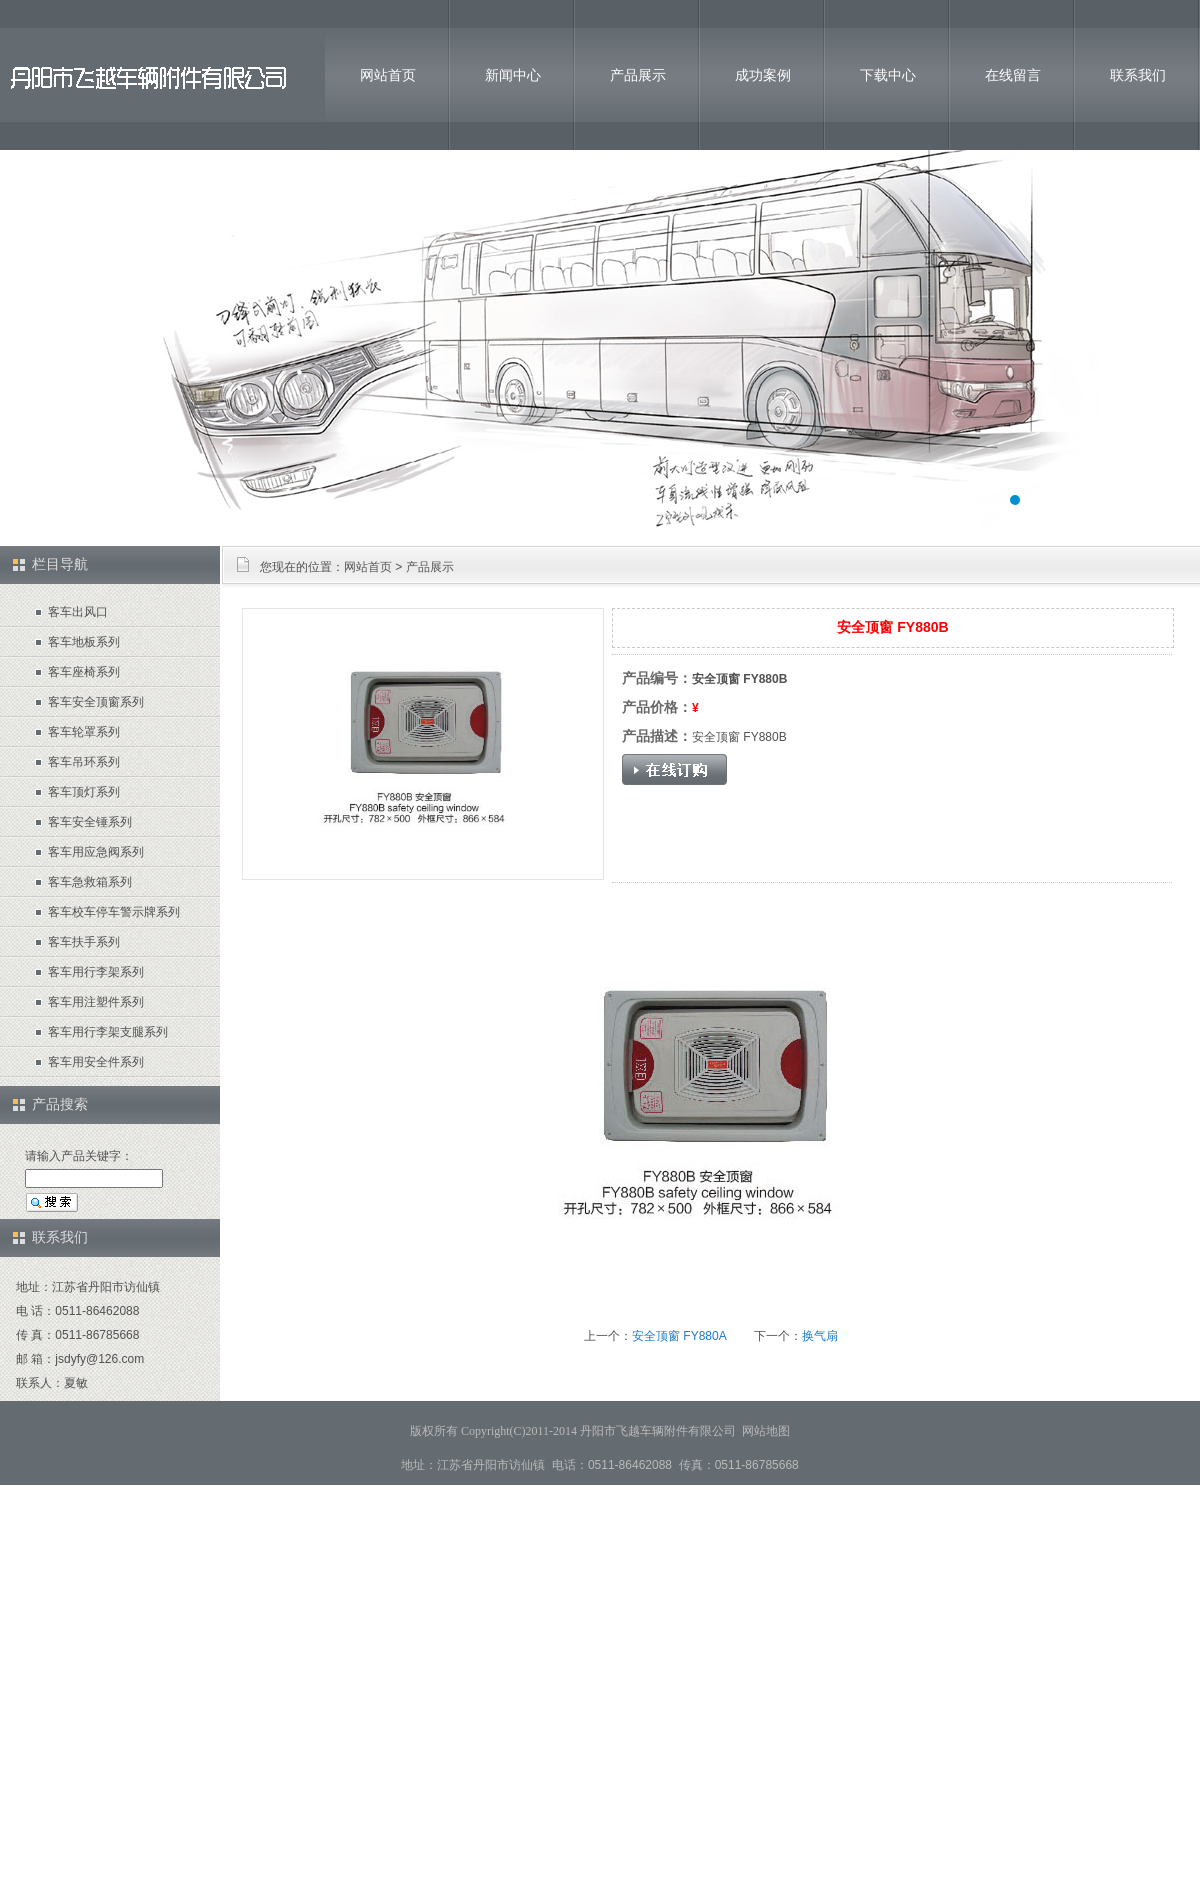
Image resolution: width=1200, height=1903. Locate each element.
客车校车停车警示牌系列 (114, 912)
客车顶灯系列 (84, 792)
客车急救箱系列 (90, 882)
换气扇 (820, 1336)
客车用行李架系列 (96, 972)
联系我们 (1138, 75)
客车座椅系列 (84, 672)
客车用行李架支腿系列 (108, 1032)
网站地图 (766, 1431)
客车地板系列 (84, 642)
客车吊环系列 (84, 762)
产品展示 (638, 75)
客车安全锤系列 (90, 822)
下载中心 (888, 75)
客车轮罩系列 (84, 732)
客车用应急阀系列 (96, 852)
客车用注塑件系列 (96, 1002)
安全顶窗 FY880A (679, 1336)
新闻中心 (513, 75)
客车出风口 (78, 612)
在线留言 (1013, 75)
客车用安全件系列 (96, 1062)
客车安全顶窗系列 (96, 702)
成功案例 (763, 75)
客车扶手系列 (84, 942)
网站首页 (388, 75)
